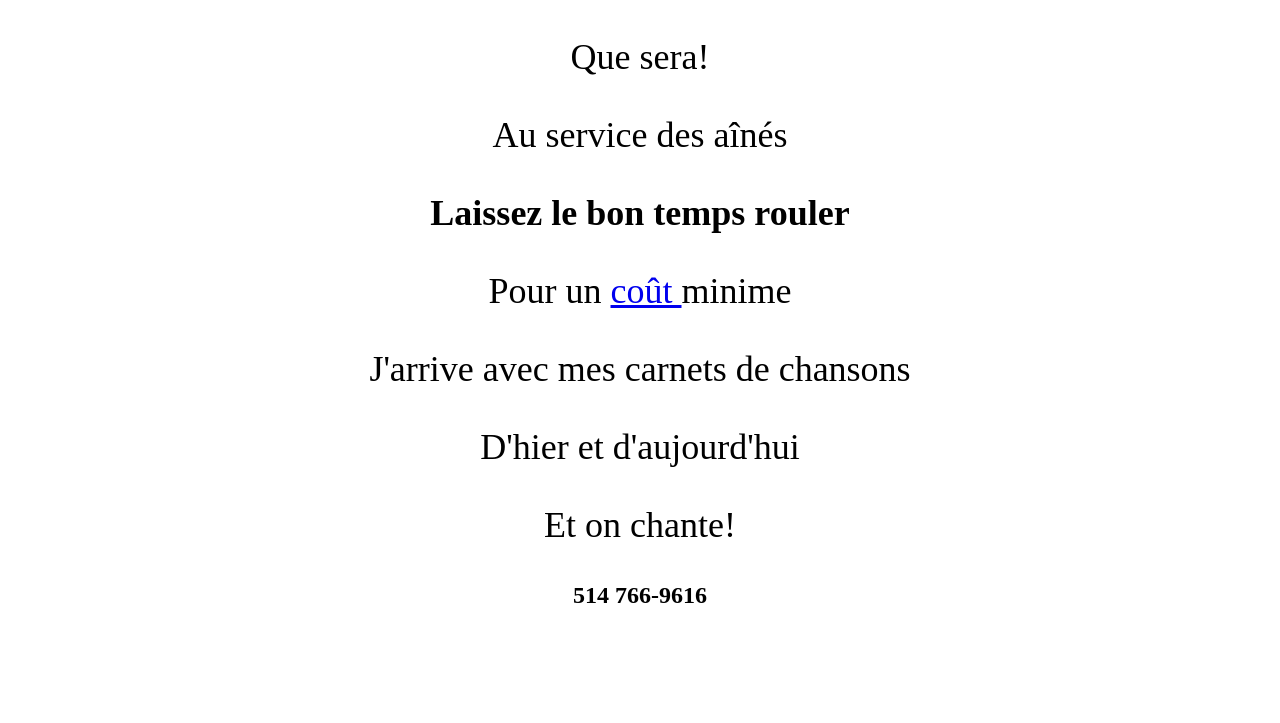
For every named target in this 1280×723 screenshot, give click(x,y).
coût (646, 291)
